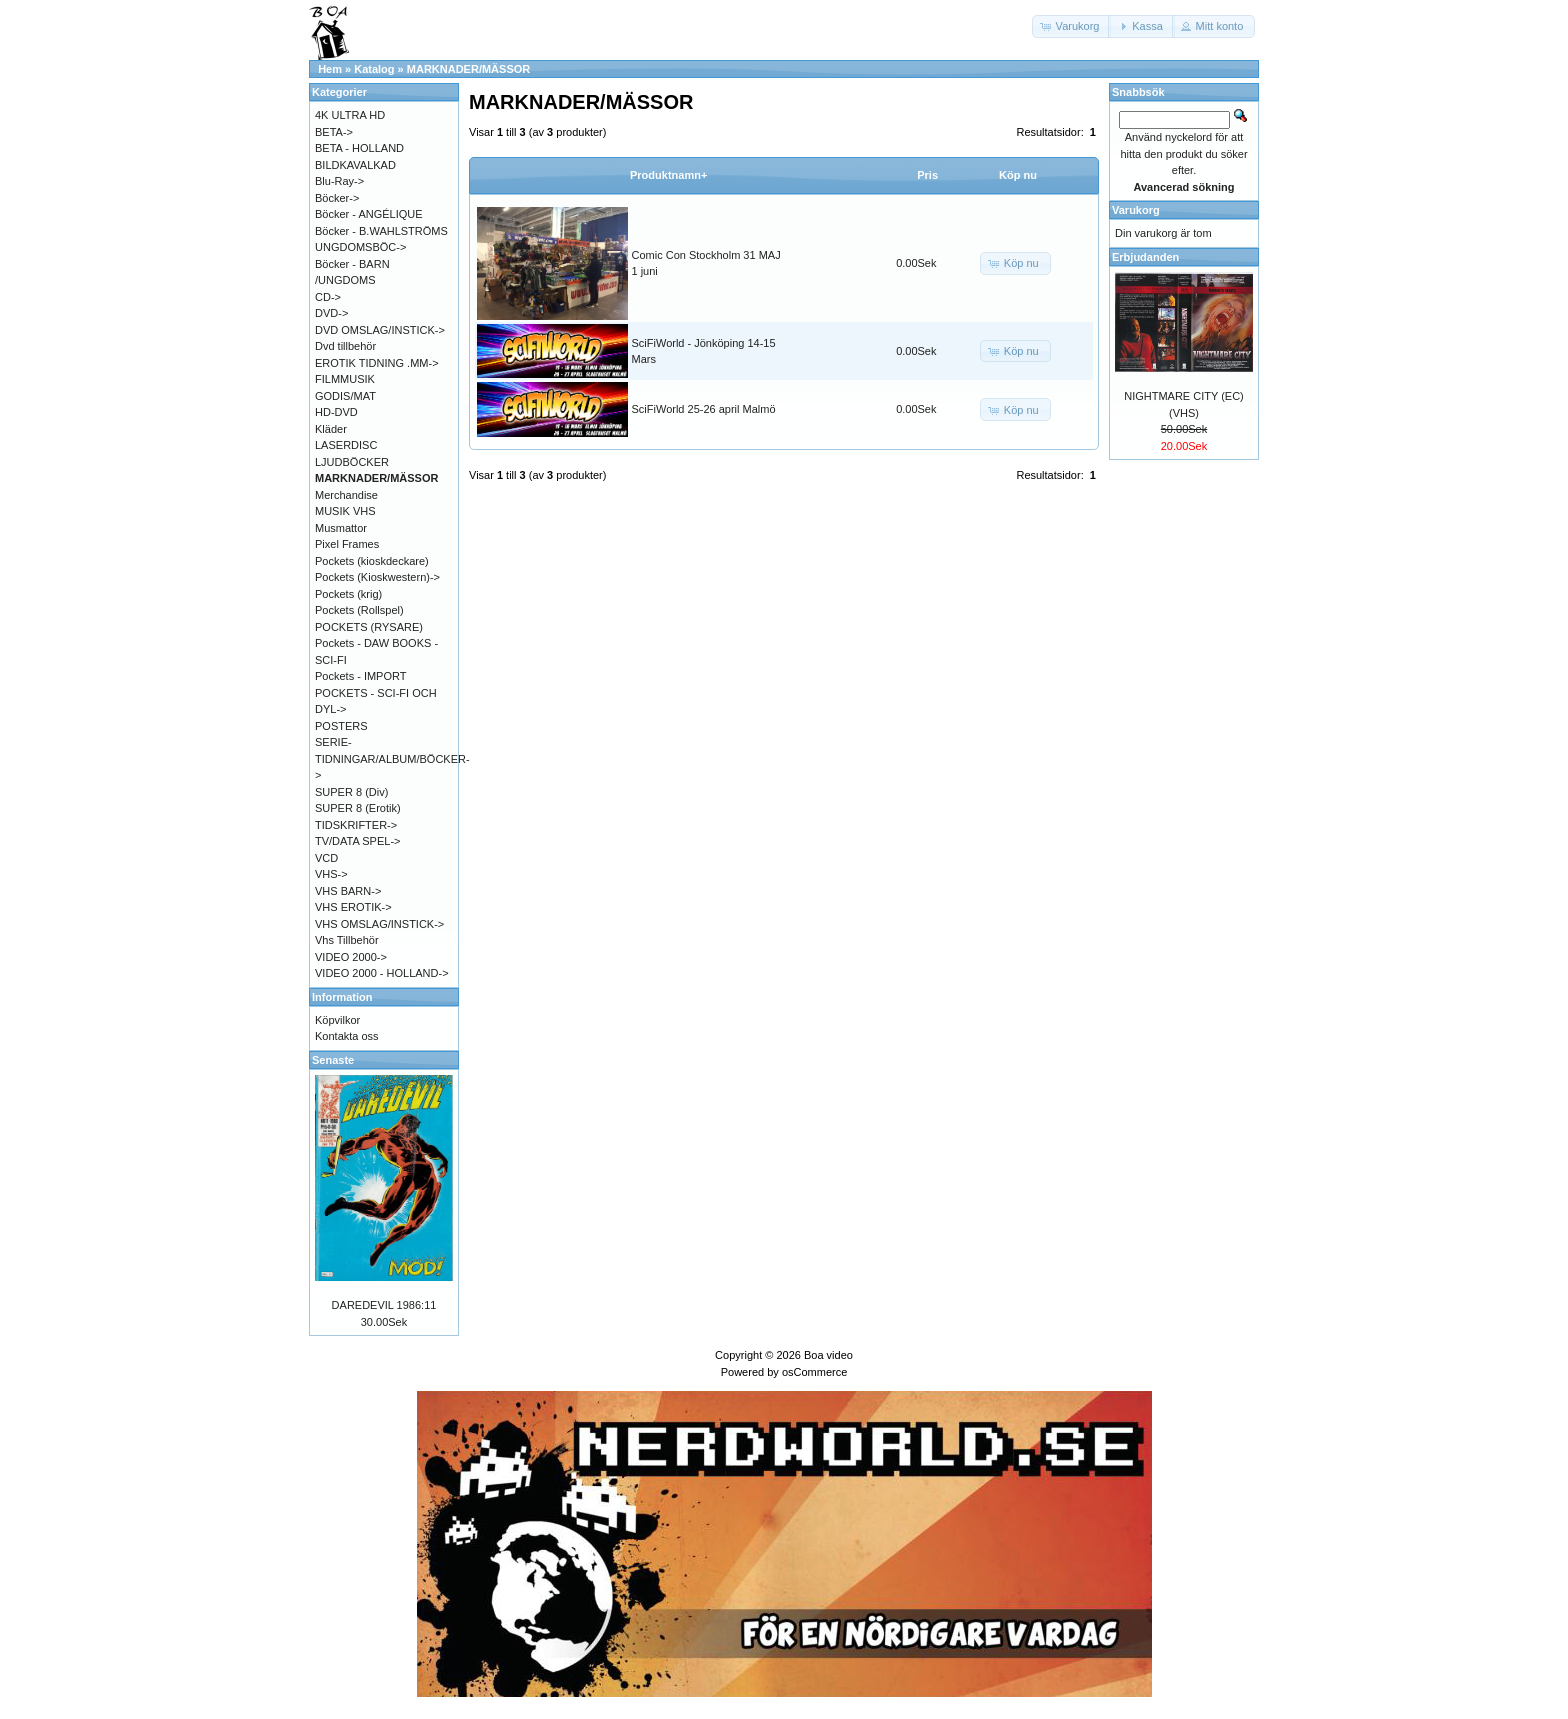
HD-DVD (336, 412)
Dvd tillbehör (345, 346)
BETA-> (334, 132)
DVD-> (331, 313)
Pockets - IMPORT (360, 676)
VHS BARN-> (348, 891)
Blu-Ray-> (339, 181)
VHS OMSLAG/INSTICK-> (379, 924)
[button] (1072, 26)
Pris (927, 175)
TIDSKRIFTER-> (356, 825)
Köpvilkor (337, 1020)
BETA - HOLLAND (359, 148)
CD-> (328, 297)
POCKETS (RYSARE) (369, 627)
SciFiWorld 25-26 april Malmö (704, 409)
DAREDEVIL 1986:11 (384, 1305)
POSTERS (341, 726)
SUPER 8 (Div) (351, 792)
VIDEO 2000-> (351, 957)
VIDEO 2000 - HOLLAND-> (382, 973)
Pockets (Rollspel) (359, 610)
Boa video (828, 1355)
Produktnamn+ (668, 175)
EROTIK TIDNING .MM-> (377, 363)
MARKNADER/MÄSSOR (468, 69)
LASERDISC (346, 445)
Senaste (333, 1060)
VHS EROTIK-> (353, 907)
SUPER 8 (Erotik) (358, 808)
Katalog (374, 69)
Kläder (331, 429)
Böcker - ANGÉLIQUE (369, 214)
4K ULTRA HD (350, 115)
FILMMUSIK (345, 379)
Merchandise (346, 495)
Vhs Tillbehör (347, 940)
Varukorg (1136, 210)
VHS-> (331, 874)
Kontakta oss (347, 1036)
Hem (330, 69)
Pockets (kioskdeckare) (372, 561)
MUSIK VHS (345, 511)
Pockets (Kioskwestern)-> (377, 577)
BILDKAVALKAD (355, 165)
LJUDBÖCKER (352, 462)
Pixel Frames (347, 544)
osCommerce (814, 1372)
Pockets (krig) (348, 594)
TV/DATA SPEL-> (357, 841)
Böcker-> (337, 198)
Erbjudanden (1145, 257)
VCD (326, 858)
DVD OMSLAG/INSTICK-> (380, 330)
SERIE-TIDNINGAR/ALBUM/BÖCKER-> (392, 758)
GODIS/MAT (345, 396)
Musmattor (341, 528)
